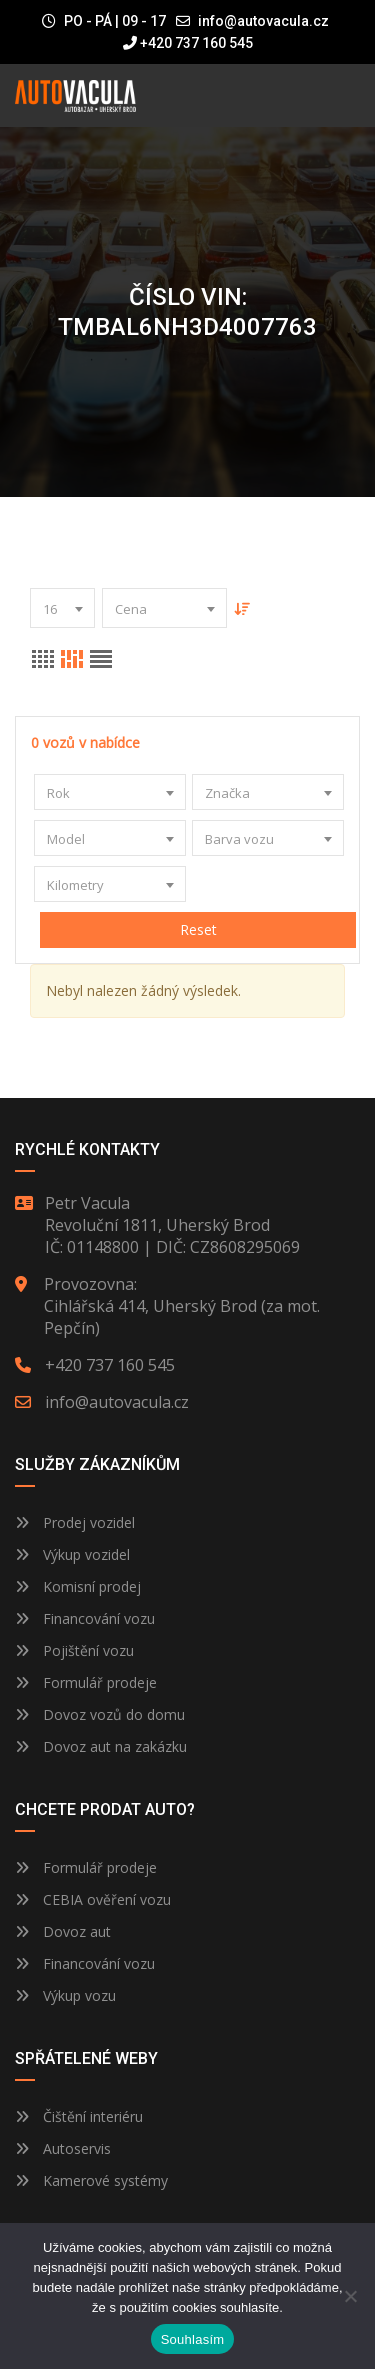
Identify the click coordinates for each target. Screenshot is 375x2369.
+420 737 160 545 (188, 43)
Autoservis (63, 2148)
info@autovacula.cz (263, 21)
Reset (198, 929)
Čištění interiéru (79, 2116)
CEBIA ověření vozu (107, 1899)
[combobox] (62, 608)
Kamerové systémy (91, 2180)
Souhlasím (193, 2339)
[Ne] (350, 2296)
